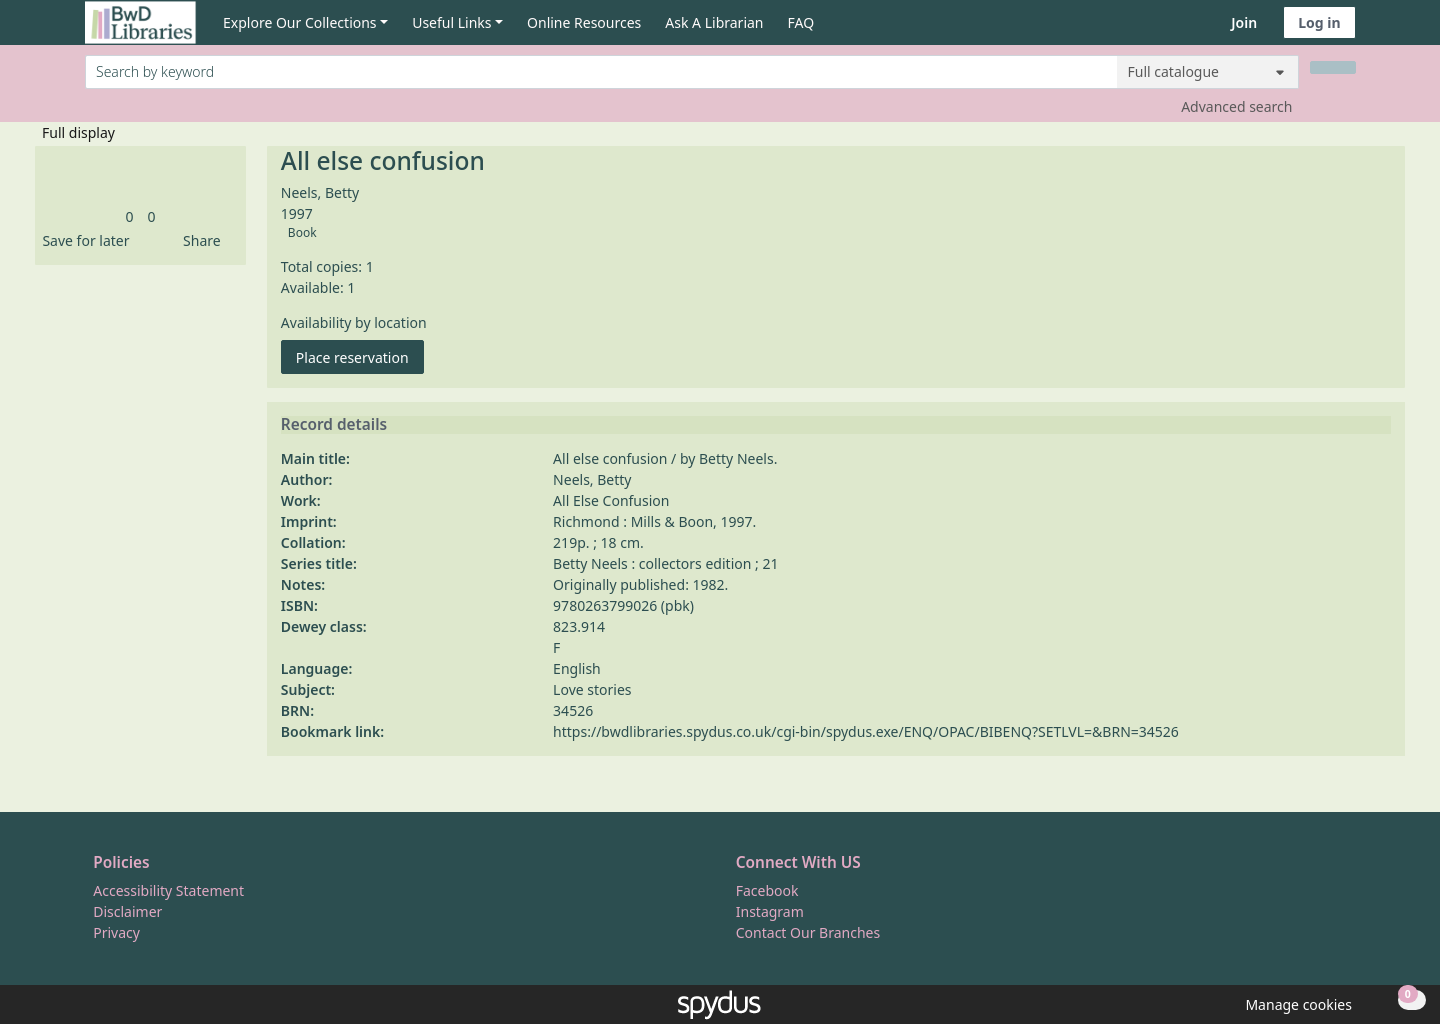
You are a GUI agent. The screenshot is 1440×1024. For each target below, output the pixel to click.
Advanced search (1236, 106)
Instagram (770, 911)
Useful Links (451, 22)
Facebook (767, 890)
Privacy (116, 932)
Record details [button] (334, 425)
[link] (129, 216)
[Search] (1333, 67)
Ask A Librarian (714, 22)
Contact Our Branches (808, 932)
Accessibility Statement (168, 890)
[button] (82, 240)
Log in (1319, 22)
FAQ (801, 22)
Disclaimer (127, 911)
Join (1244, 22)
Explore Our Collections (300, 22)
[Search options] (1208, 72)
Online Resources (584, 22)
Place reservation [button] (360, 356)
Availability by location (354, 322)
